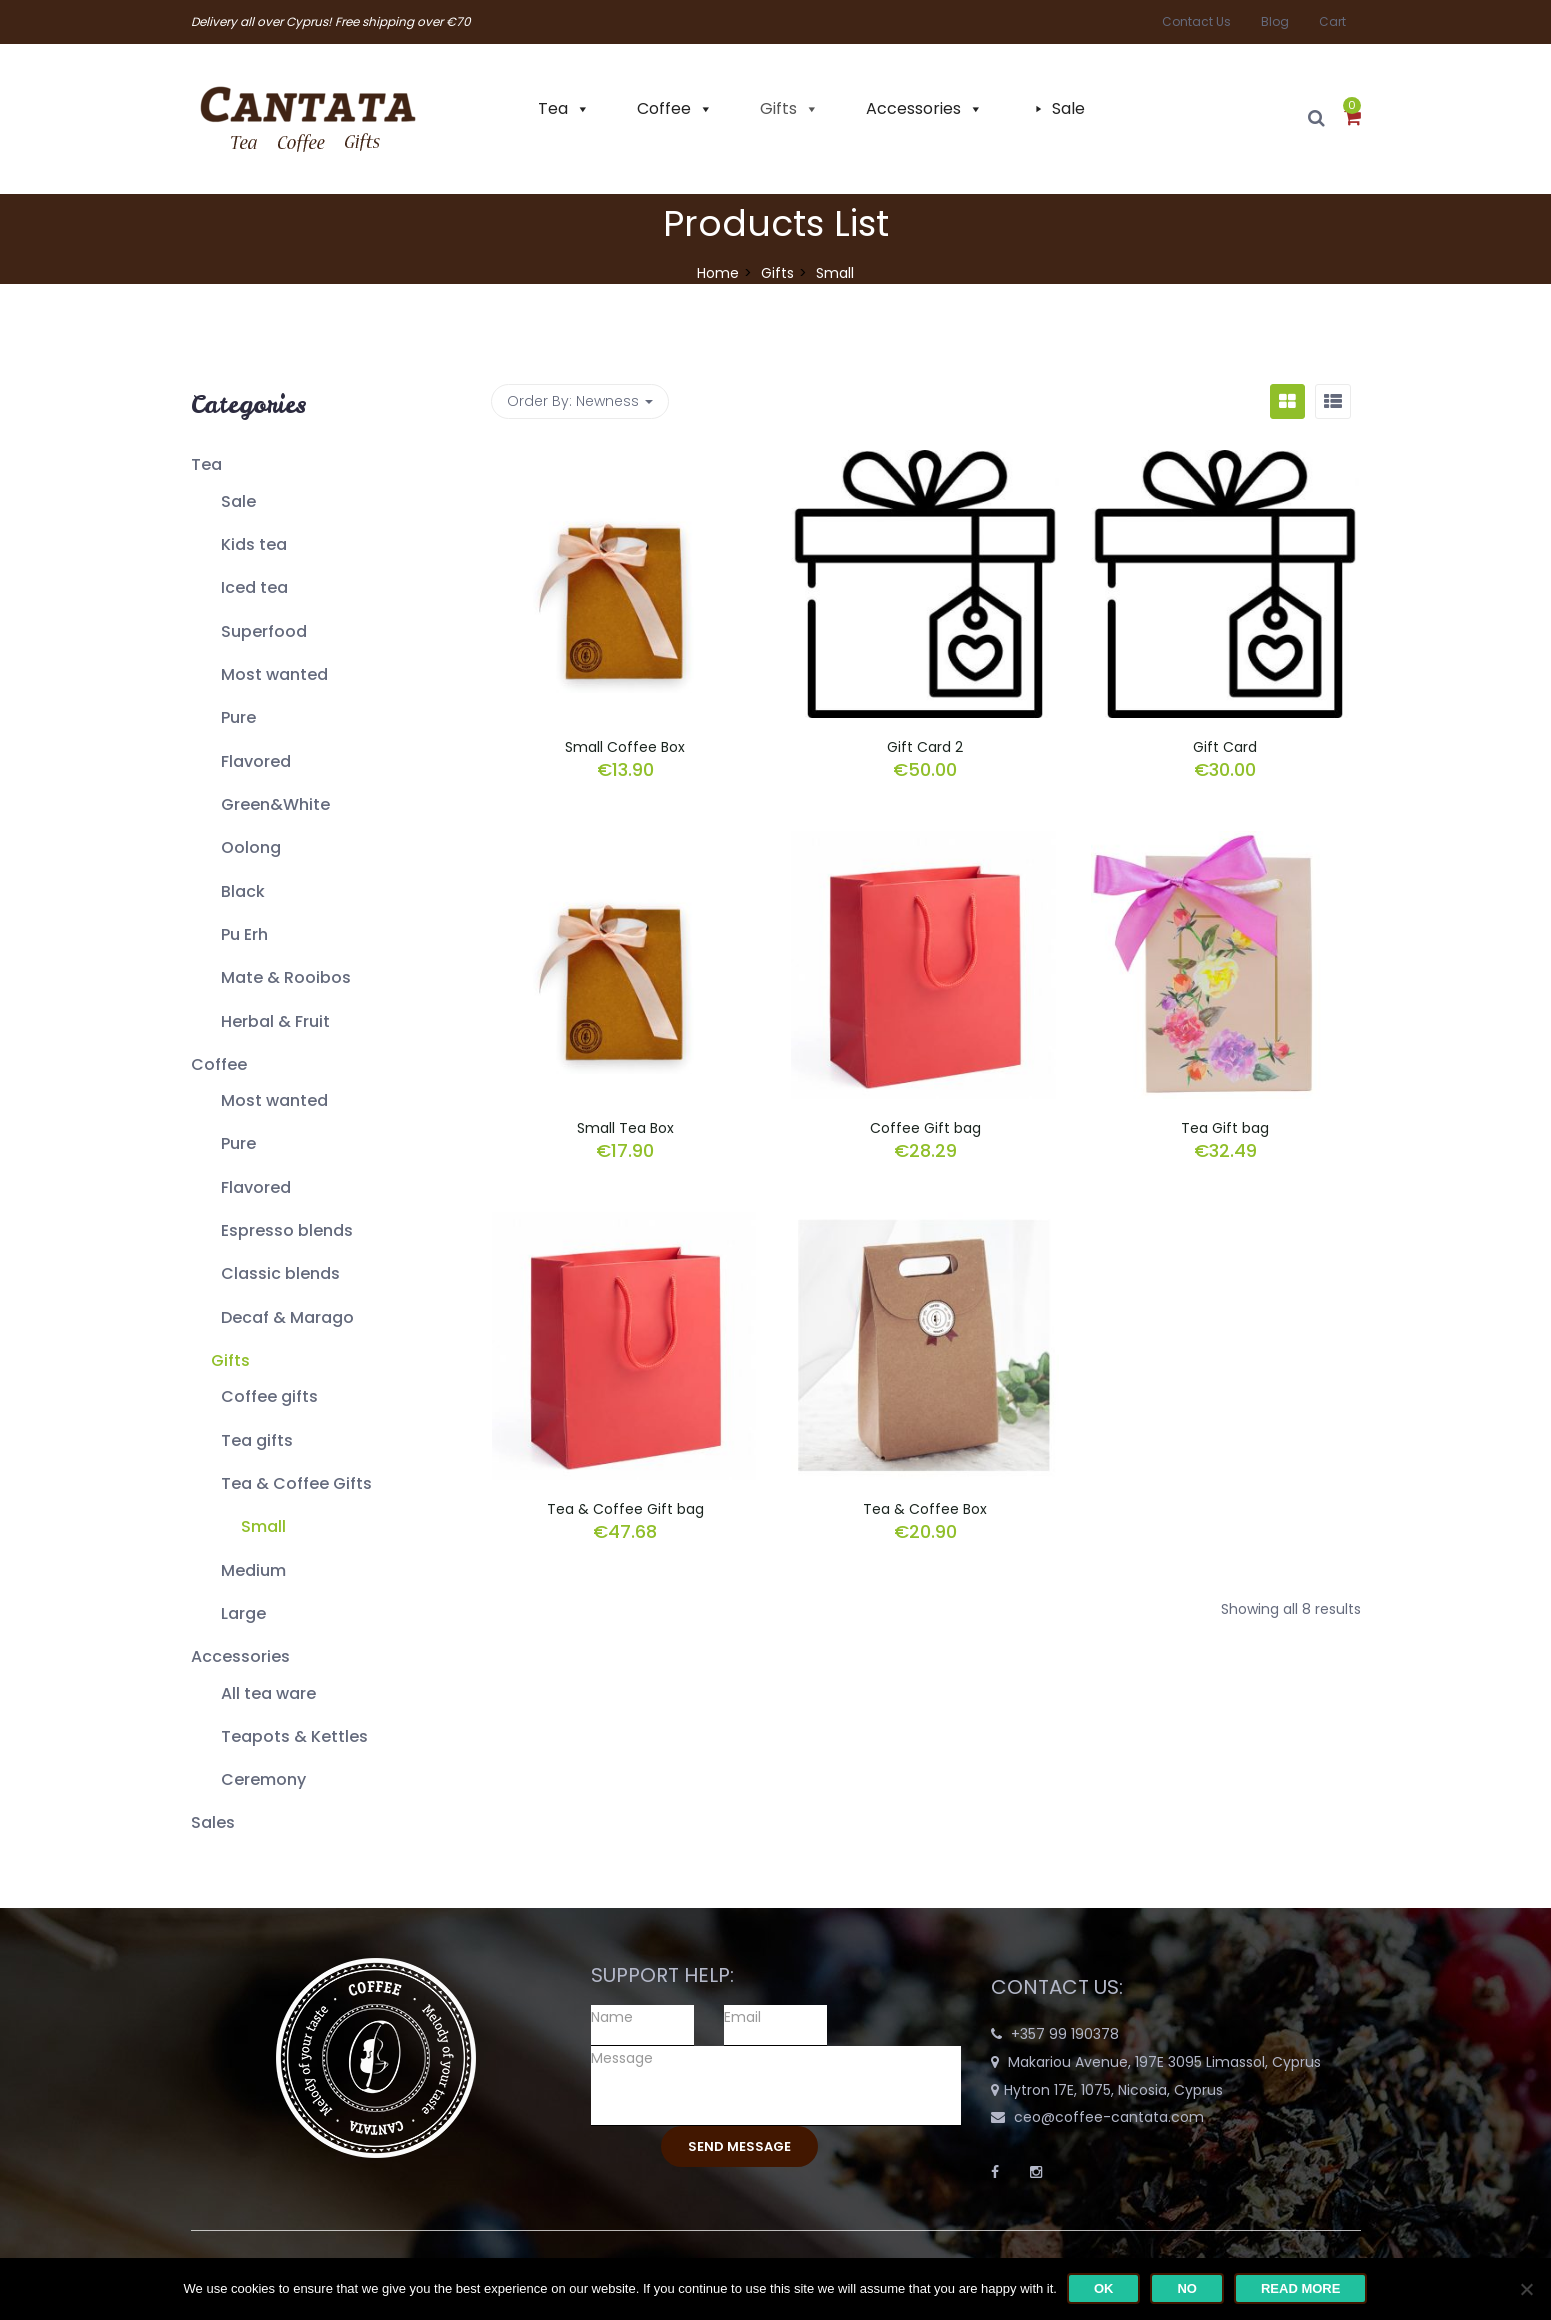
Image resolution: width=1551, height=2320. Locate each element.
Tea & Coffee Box (925, 1509)
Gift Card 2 (925, 747)
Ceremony (263, 1779)
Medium (253, 1570)
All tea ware (268, 1693)
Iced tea (254, 587)
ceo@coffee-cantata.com (1109, 2117)
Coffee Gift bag (925, 1128)
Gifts (778, 108)
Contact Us (1196, 21)
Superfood (264, 631)
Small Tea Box (625, 1128)
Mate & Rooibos (286, 977)
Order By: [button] (580, 401)
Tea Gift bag (1225, 1128)
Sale (1068, 108)
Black (243, 891)
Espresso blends (287, 1230)
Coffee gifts (269, 1396)
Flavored (256, 761)
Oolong (251, 847)
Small (263, 1526)
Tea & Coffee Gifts (296, 1483)
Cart (1332, 21)
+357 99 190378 (1065, 2034)
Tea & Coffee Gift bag (625, 1509)
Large (243, 1613)
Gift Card (1225, 747)
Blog (1275, 21)
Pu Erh (244, 934)
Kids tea (254, 544)
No (1187, 2288)
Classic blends (280, 1273)
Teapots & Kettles (294, 1736)
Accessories (913, 108)
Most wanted (274, 674)
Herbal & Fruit (275, 1021)
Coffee (664, 108)
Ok (1104, 2288)
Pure (238, 717)
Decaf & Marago (287, 1317)
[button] (1352, 119)
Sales (213, 1822)
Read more (1300, 2288)
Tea (553, 108)
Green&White (275, 804)
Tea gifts (257, 1440)
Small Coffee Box (625, 747)
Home (718, 273)
